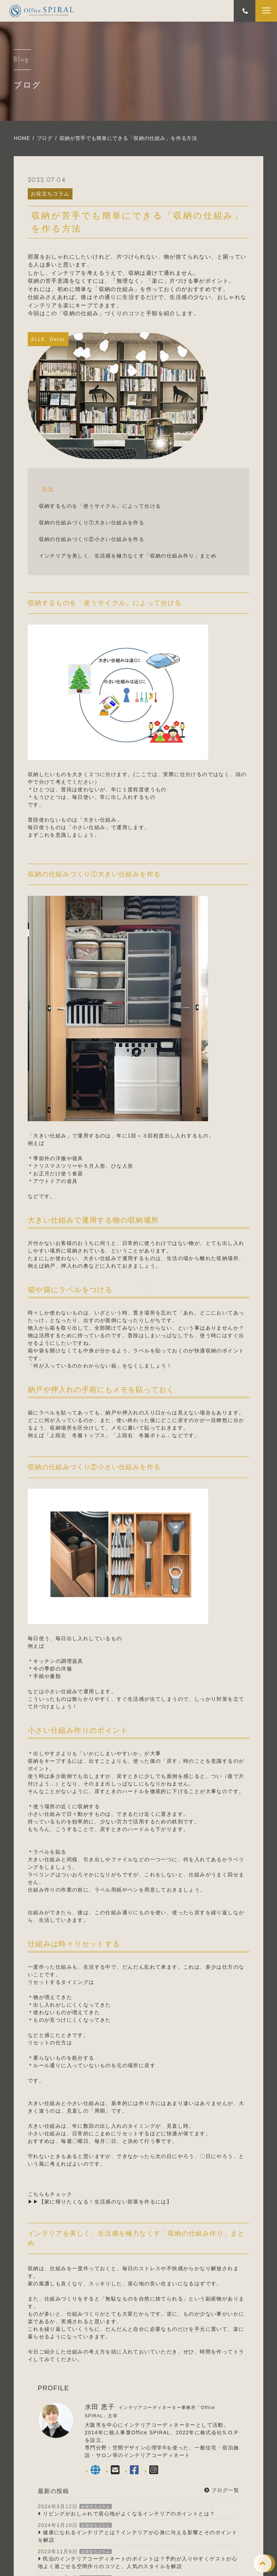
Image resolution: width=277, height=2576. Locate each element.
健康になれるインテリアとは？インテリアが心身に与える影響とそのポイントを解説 (137, 2536)
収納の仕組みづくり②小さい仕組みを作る (92, 539)
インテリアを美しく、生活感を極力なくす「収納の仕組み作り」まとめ (128, 556)
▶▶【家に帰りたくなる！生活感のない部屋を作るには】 (100, 2202)
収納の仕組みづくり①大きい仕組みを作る (92, 522)
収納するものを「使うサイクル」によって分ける (100, 506)
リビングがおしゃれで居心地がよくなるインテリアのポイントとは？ (129, 2513)
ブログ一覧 (221, 2490)
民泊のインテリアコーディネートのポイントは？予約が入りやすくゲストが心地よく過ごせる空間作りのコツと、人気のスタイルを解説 (137, 2562)
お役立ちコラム (50, 194)
